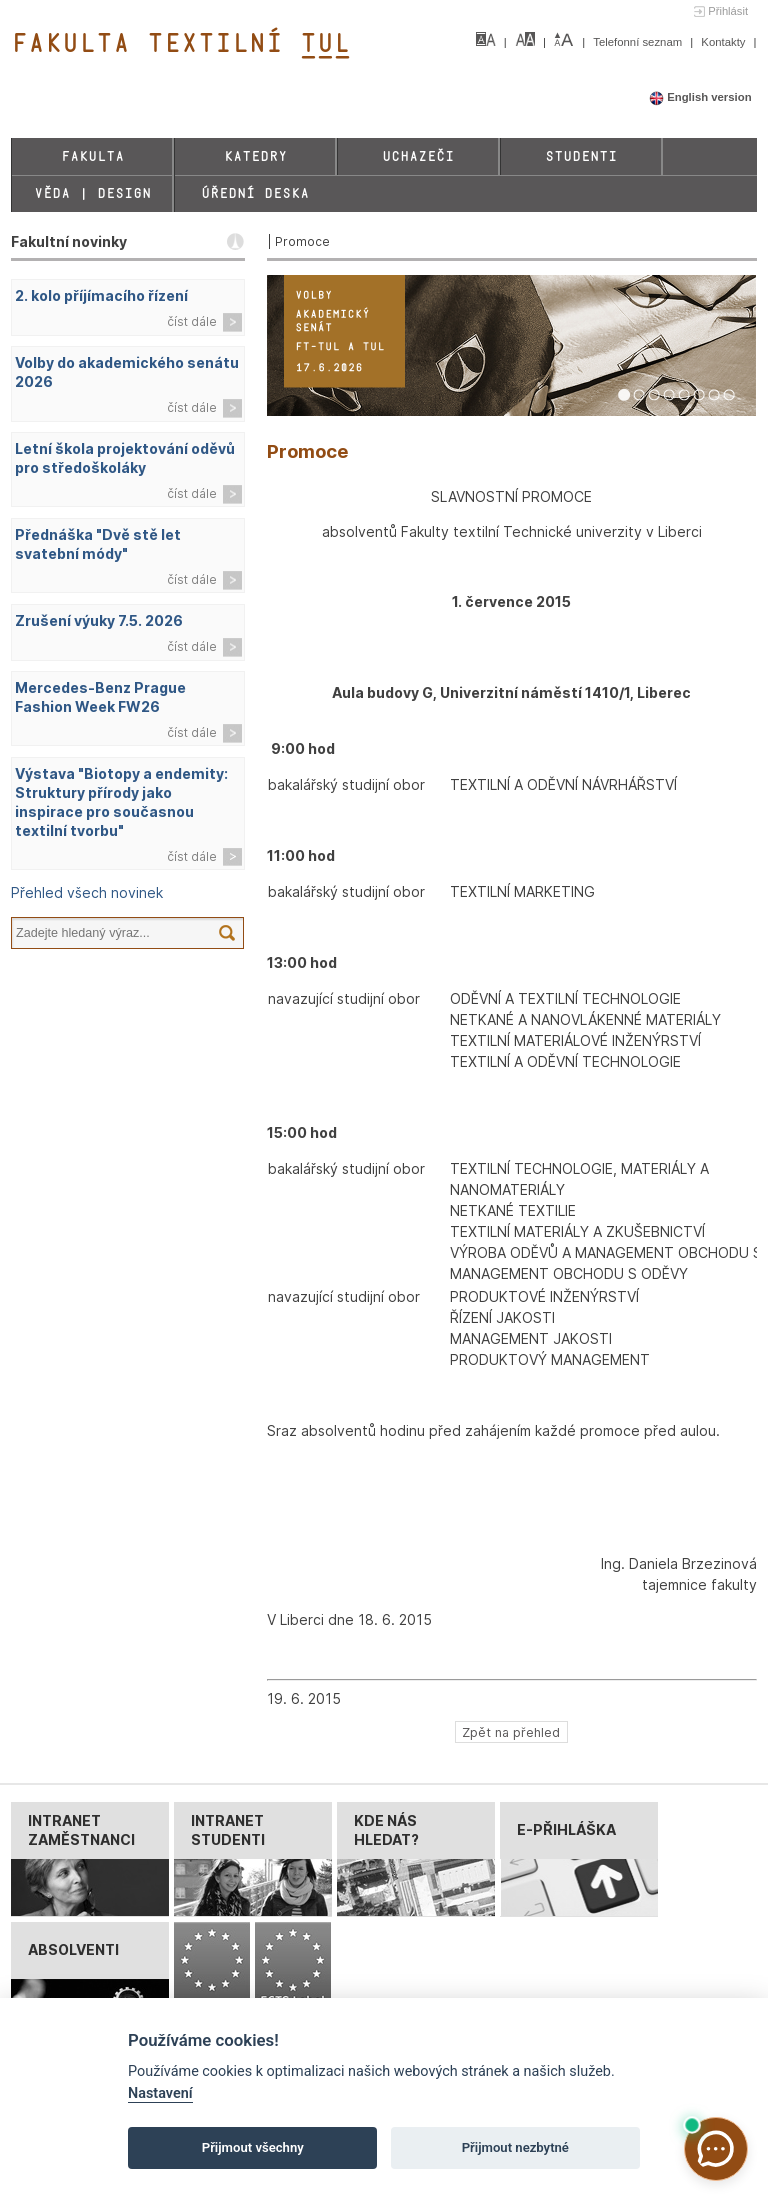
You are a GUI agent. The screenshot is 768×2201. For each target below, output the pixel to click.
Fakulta (92, 156)
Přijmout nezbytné (515, 2147)
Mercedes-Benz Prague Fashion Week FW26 (100, 697)
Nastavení (160, 2093)
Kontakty (724, 42)
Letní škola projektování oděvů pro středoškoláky (125, 458)
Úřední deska (255, 193)
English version (700, 97)
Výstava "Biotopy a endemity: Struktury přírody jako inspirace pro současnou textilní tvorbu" (121, 802)
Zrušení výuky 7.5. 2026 (99, 620)
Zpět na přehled (511, 1731)
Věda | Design (92, 193)
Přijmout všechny (253, 2147)
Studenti (581, 156)
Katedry (255, 156)
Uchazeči (418, 156)
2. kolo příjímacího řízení (101, 295)
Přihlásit (728, 11)
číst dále (192, 321)
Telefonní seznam (639, 42)
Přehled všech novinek (87, 892)
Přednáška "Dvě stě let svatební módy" (98, 544)
